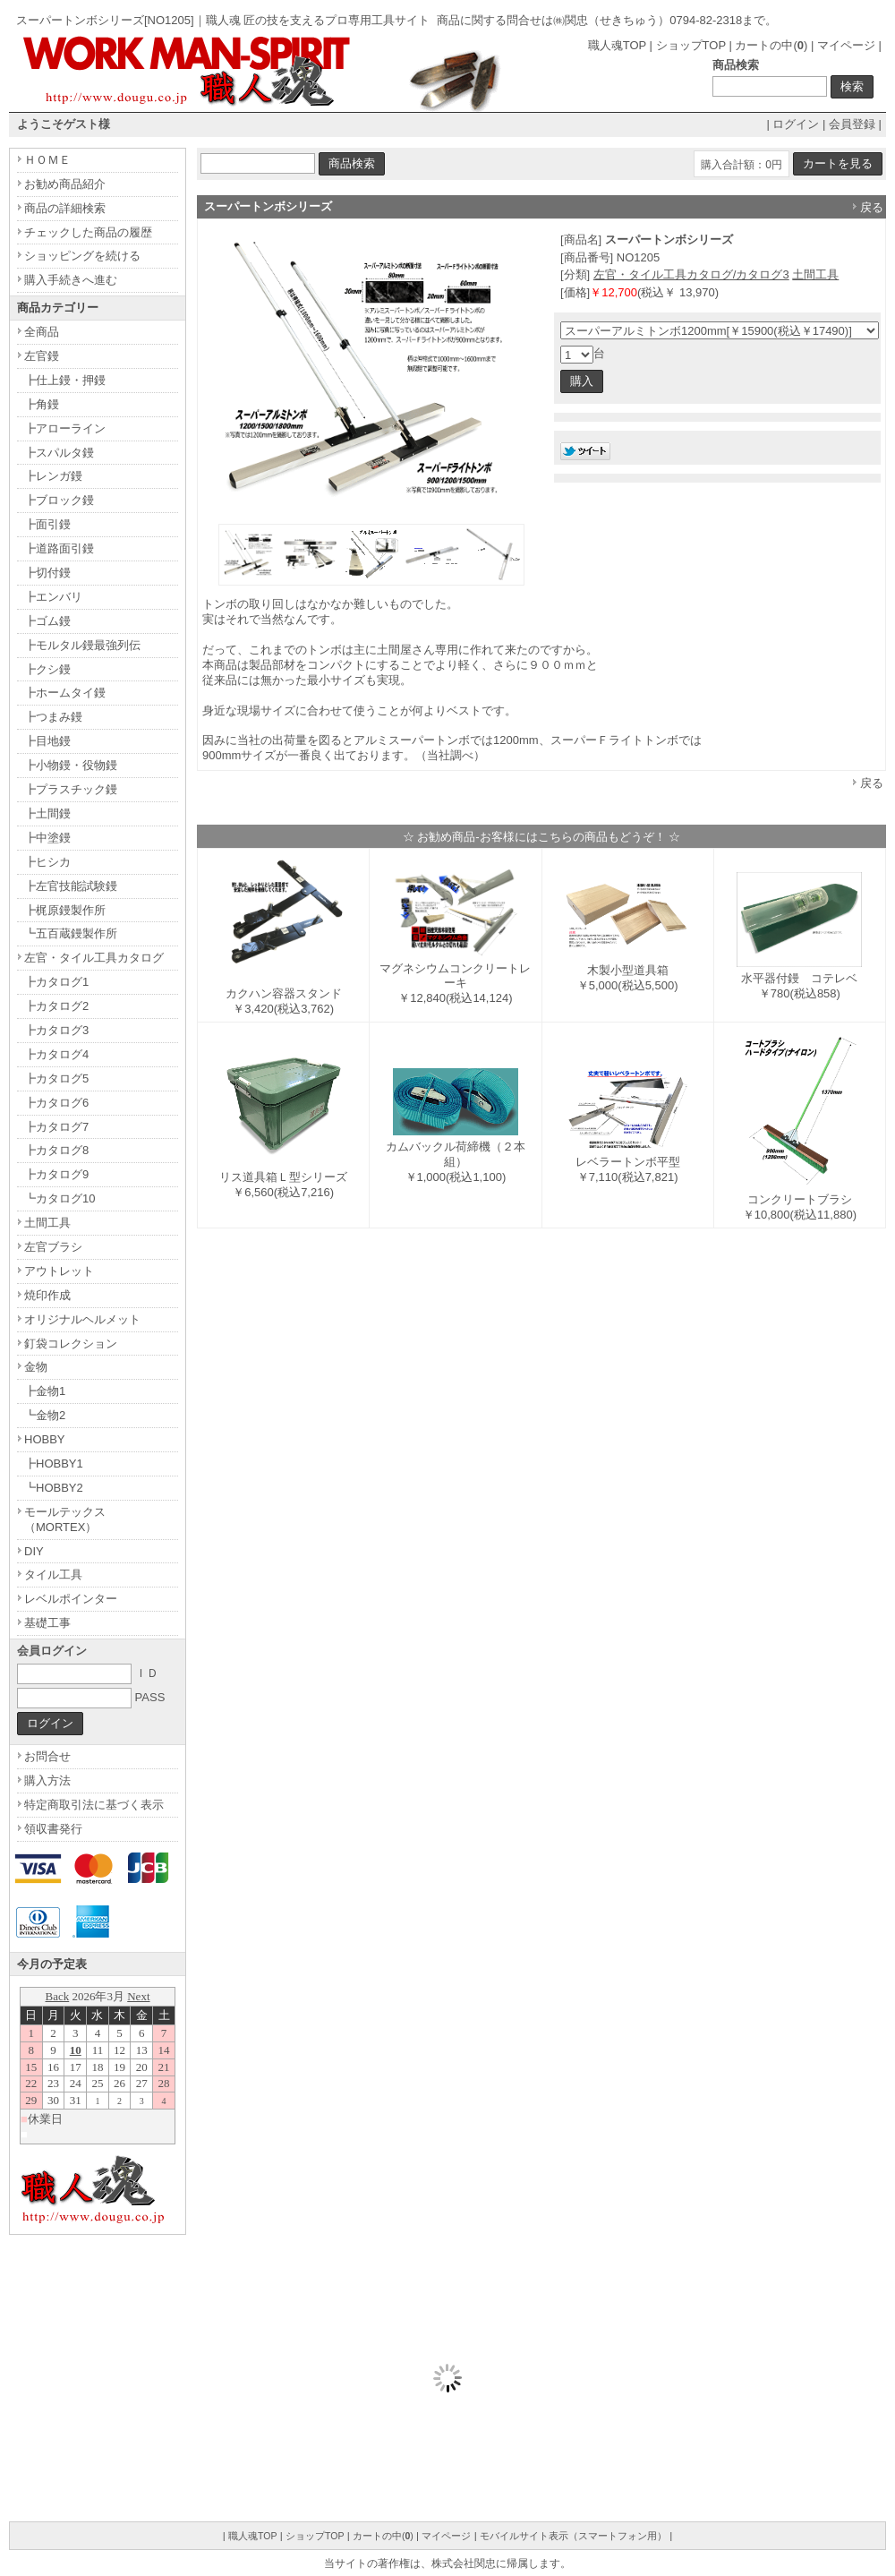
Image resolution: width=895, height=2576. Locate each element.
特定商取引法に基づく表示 (94, 1804)
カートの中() (771, 45)
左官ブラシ (53, 1247)
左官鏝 (41, 356)
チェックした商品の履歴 (88, 232)
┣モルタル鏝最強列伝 (82, 645)
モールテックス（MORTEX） (65, 1519)
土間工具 (815, 274)
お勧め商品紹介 (65, 184)
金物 (35, 1367)
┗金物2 (44, 1415)
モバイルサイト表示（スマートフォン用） (573, 2535)
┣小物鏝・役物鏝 (70, 765)
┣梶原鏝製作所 (65, 910)
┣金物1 (44, 1391)
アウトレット (59, 1271)
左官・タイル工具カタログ (94, 957)
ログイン (795, 124)
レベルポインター (70, 1598)
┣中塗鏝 (47, 837)
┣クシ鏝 (47, 669)
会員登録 (852, 124)
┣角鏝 (41, 404)
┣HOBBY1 (53, 1463)
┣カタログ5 (56, 1078)
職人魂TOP (617, 45)
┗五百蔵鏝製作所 (70, 933)
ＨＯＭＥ (47, 160)
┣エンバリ (53, 596)
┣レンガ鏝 (53, 476)
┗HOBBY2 (53, 1487)
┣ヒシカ (47, 862)
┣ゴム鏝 (47, 621)
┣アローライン (65, 428)
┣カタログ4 (56, 1054)
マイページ (846, 45)
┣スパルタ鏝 (59, 452)
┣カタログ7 (56, 1127)
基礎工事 (47, 1623)
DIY (34, 1551)
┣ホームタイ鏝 (65, 692)
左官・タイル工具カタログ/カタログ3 (691, 274)
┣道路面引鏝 (59, 548)
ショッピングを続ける (82, 255)
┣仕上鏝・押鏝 (65, 380)
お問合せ (47, 1756)
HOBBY (44, 1439)
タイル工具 (53, 1574)
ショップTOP (691, 45)
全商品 (41, 331)
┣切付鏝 (47, 572)
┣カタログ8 (56, 1150)
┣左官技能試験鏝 (70, 886)
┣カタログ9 (56, 1174)
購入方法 (47, 1780)
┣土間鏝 (47, 813)
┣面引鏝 (47, 524)
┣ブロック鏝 (59, 500)
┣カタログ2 (56, 1006)
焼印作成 (47, 1295)
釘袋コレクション (70, 1343)
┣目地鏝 (47, 741)
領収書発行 (53, 1829)
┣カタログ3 (56, 1030)
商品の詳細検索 (65, 208)
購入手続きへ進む (70, 280)
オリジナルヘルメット (82, 1319)
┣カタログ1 (56, 981)
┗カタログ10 (59, 1198)
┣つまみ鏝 (53, 716)
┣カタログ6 (56, 1102)
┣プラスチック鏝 (70, 789)
